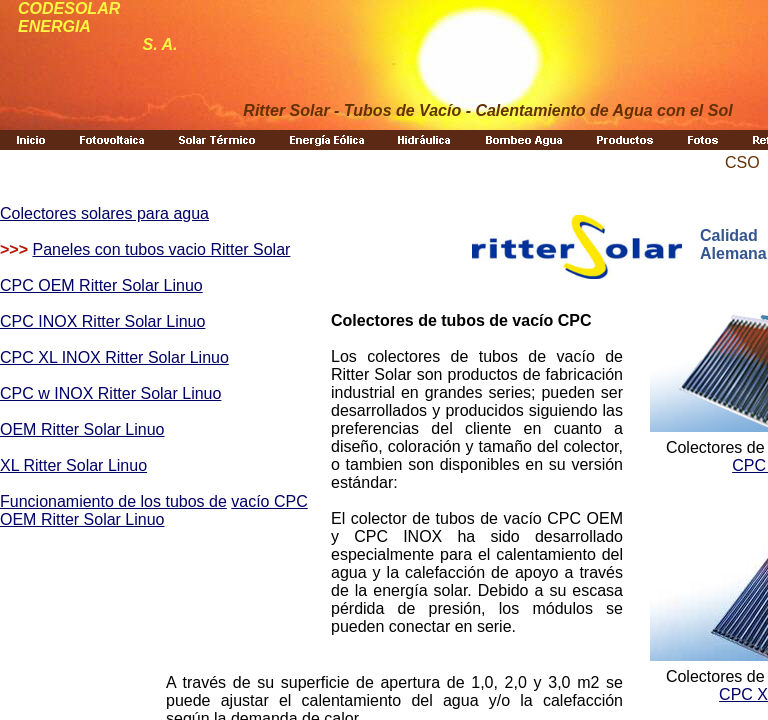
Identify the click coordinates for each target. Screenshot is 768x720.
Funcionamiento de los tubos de (113, 501)
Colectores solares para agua (104, 213)
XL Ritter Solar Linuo (73, 465)
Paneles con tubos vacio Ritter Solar (161, 249)
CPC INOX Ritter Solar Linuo (102, 321)
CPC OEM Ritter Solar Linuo (101, 285)
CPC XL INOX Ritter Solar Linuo (114, 357)
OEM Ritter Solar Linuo (82, 429)
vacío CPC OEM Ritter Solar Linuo (154, 510)
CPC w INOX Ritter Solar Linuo (110, 393)
